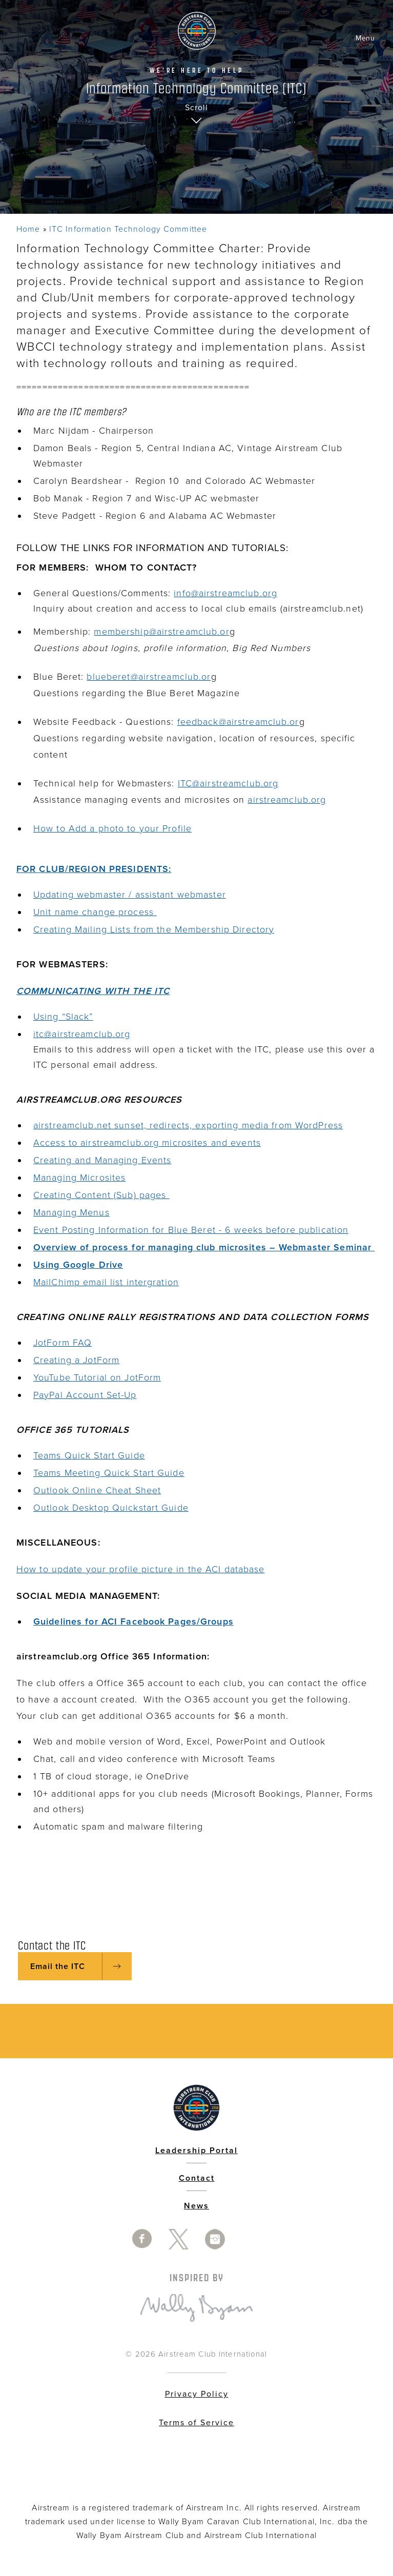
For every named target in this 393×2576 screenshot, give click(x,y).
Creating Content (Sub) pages (101, 1195)
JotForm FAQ (62, 1342)
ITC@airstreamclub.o (223, 783)
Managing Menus (71, 1212)
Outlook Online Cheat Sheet (97, 1490)
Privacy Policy (197, 2394)
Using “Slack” (63, 1016)
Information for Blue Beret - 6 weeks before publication (222, 1229)
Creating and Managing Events (102, 1160)
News (196, 2206)
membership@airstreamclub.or (161, 631)
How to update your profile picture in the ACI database (140, 1569)
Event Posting (64, 1229)
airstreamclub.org (286, 799)
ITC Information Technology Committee (128, 229)
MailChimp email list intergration (106, 1282)
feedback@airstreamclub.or (238, 721)
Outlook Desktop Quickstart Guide (111, 1507)
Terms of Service (196, 2423)
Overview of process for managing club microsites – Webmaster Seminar (204, 1247)
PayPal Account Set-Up (85, 1395)
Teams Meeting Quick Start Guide (108, 1472)
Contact (197, 2178)
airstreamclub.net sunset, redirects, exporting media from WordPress (188, 1125)
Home (28, 229)
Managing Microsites (79, 1177)
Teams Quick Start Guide (89, 1455)
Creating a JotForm (76, 1360)
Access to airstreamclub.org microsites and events (147, 1142)
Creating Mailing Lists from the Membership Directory (153, 929)
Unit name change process (95, 912)
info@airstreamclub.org (225, 593)
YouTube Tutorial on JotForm (97, 1377)
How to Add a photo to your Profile (112, 828)
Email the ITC (57, 1966)
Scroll (196, 108)
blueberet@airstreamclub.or (149, 676)
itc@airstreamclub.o (77, 1034)
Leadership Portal (196, 2150)
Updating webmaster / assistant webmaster (129, 894)
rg (273, 783)
